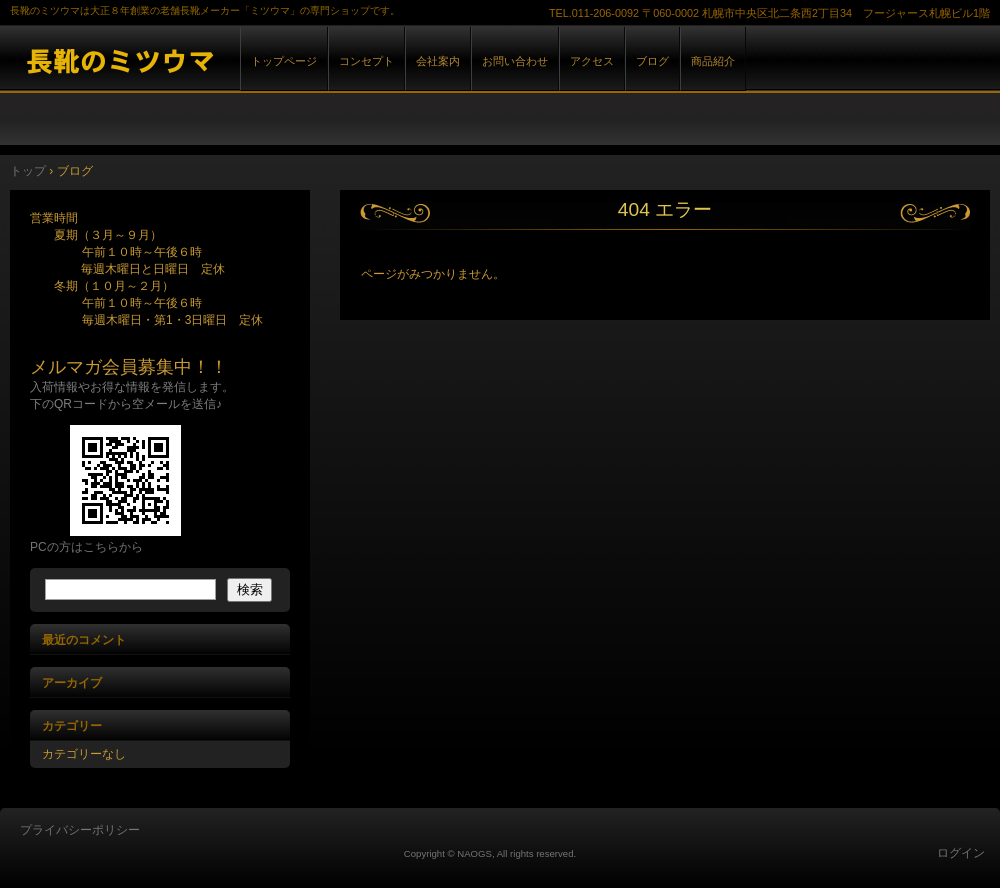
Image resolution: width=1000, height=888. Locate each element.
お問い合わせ (515, 61)
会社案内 (438, 61)
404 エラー (665, 209)
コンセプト (366, 61)
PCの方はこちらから (86, 547)
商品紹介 (713, 61)
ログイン (961, 853)
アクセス (592, 61)
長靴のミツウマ (230, 58)
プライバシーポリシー (80, 830)
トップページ (284, 61)
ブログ (652, 61)
